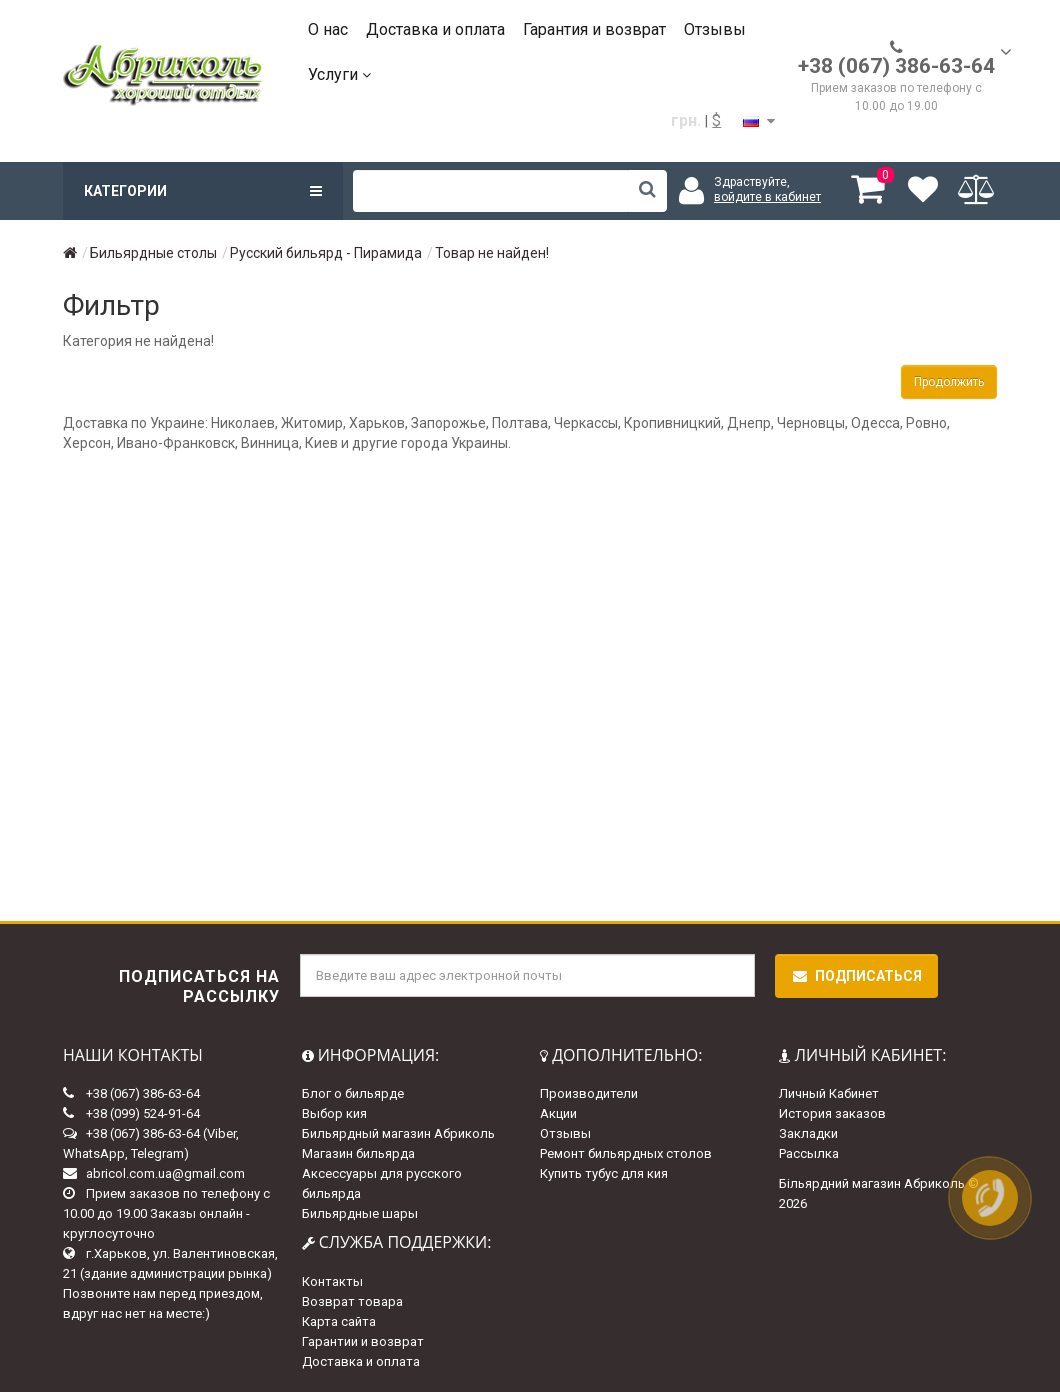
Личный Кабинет (829, 1093)
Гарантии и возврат (363, 1341)
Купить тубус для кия (604, 1173)
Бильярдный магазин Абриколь (398, 1133)
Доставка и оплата (435, 29)
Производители (589, 1093)
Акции (558, 1113)
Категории (203, 191)
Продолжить (949, 382)
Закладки (808, 1133)
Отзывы (715, 29)
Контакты (332, 1281)
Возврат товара (352, 1301)
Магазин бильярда (358, 1153)
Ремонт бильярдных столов (626, 1153)
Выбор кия (334, 1113)
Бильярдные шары (360, 1213)
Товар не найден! (492, 253)
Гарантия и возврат (594, 29)
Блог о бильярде (353, 1093)
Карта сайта (339, 1321)
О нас (328, 29)
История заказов (832, 1113)
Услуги (339, 74)
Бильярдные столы (153, 253)
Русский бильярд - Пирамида (326, 253)
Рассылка (809, 1153)
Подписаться (856, 976)
